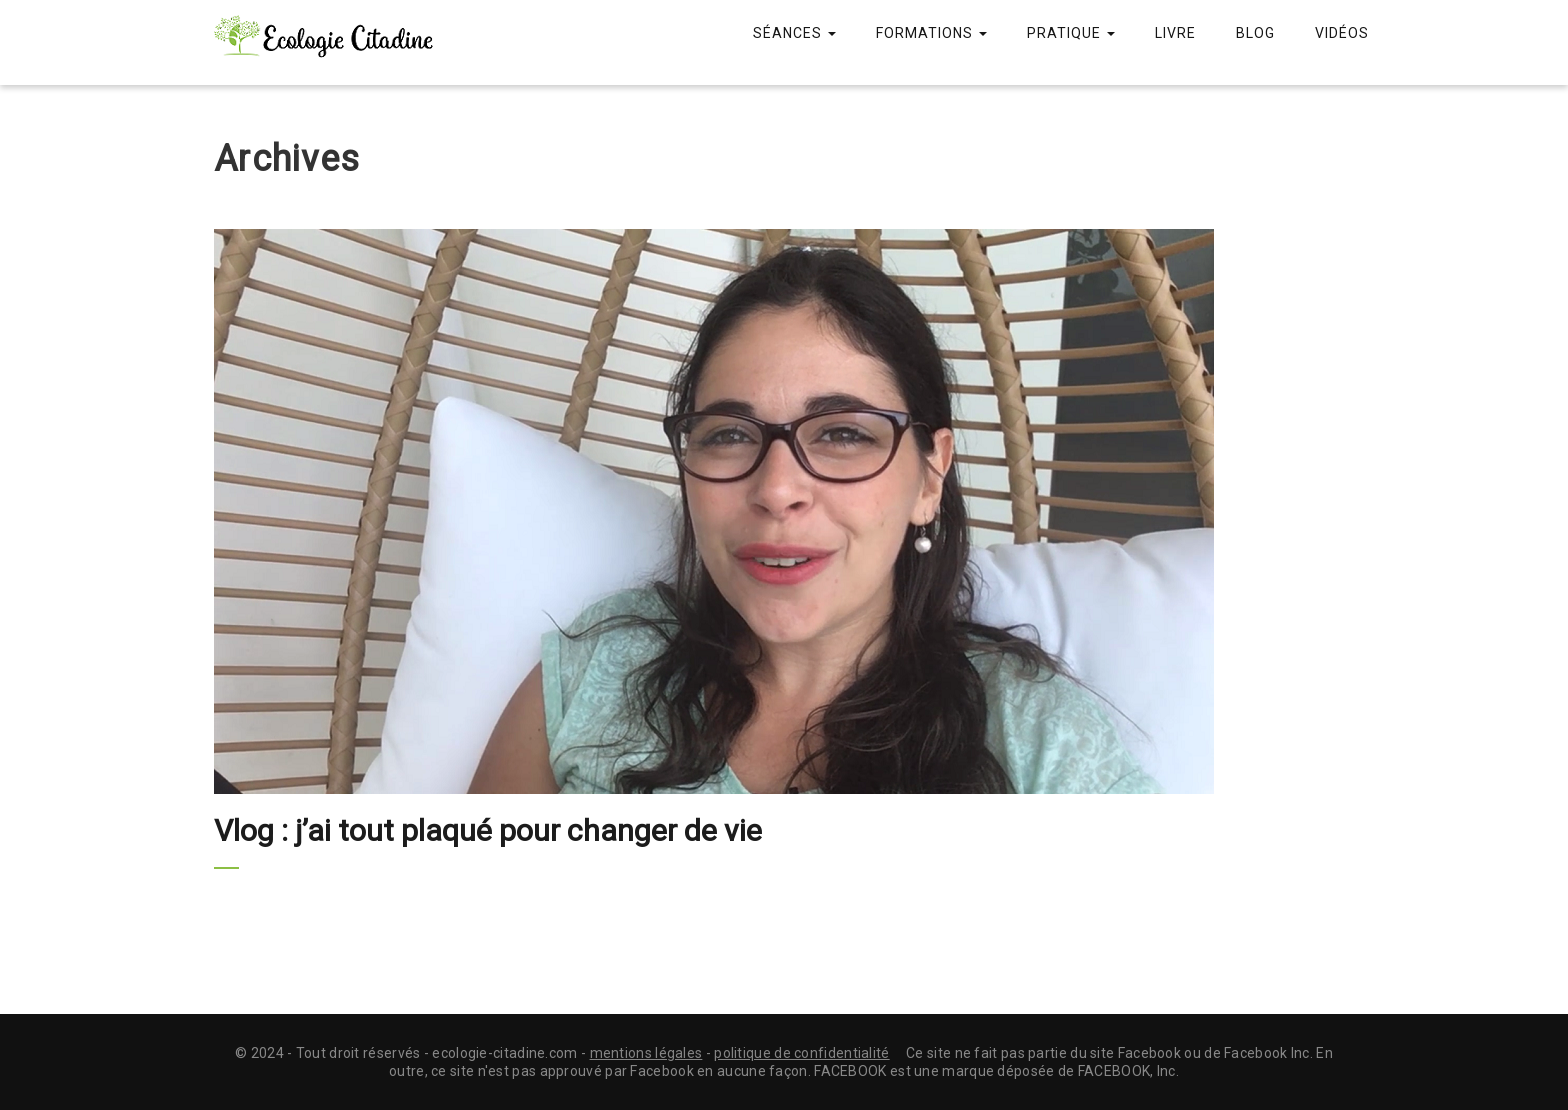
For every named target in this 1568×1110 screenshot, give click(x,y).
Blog (1255, 33)
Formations (931, 33)
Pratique (1071, 33)
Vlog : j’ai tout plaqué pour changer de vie (488, 830)
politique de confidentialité (801, 1053)
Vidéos (1342, 33)
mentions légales (646, 1053)
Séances (794, 33)
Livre (1175, 33)
